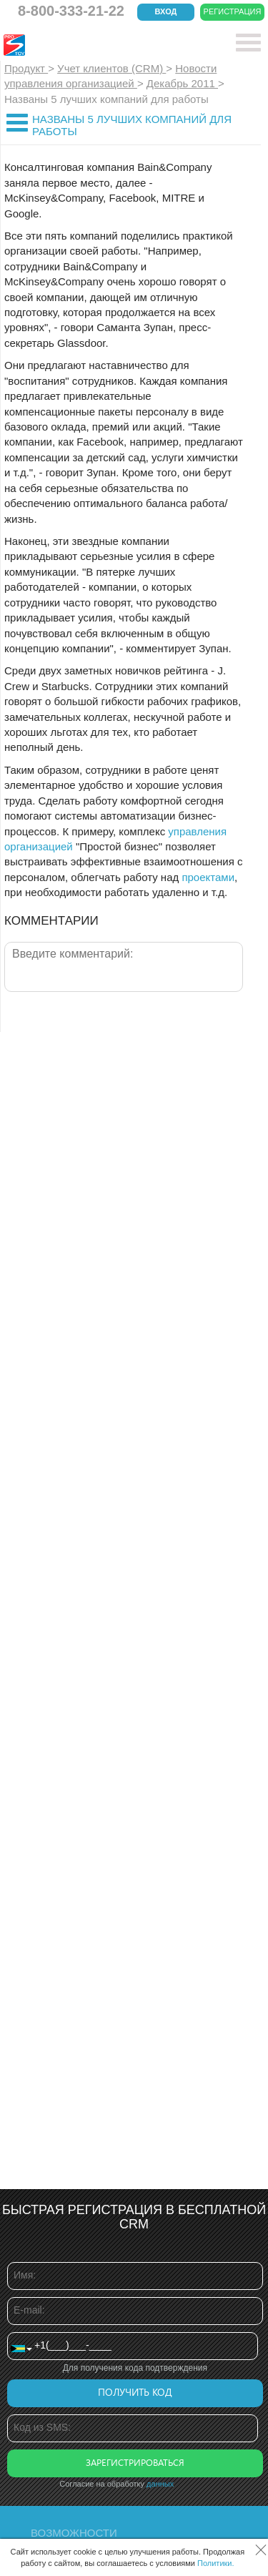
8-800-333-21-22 (71, 11)
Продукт (26, 68)
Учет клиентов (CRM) (111, 68)
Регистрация (233, 11)
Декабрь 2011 (182, 83)
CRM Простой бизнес (108, 45)
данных (160, 2483)
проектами (208, 877)
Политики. (215, 2563)
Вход (166, 11)
